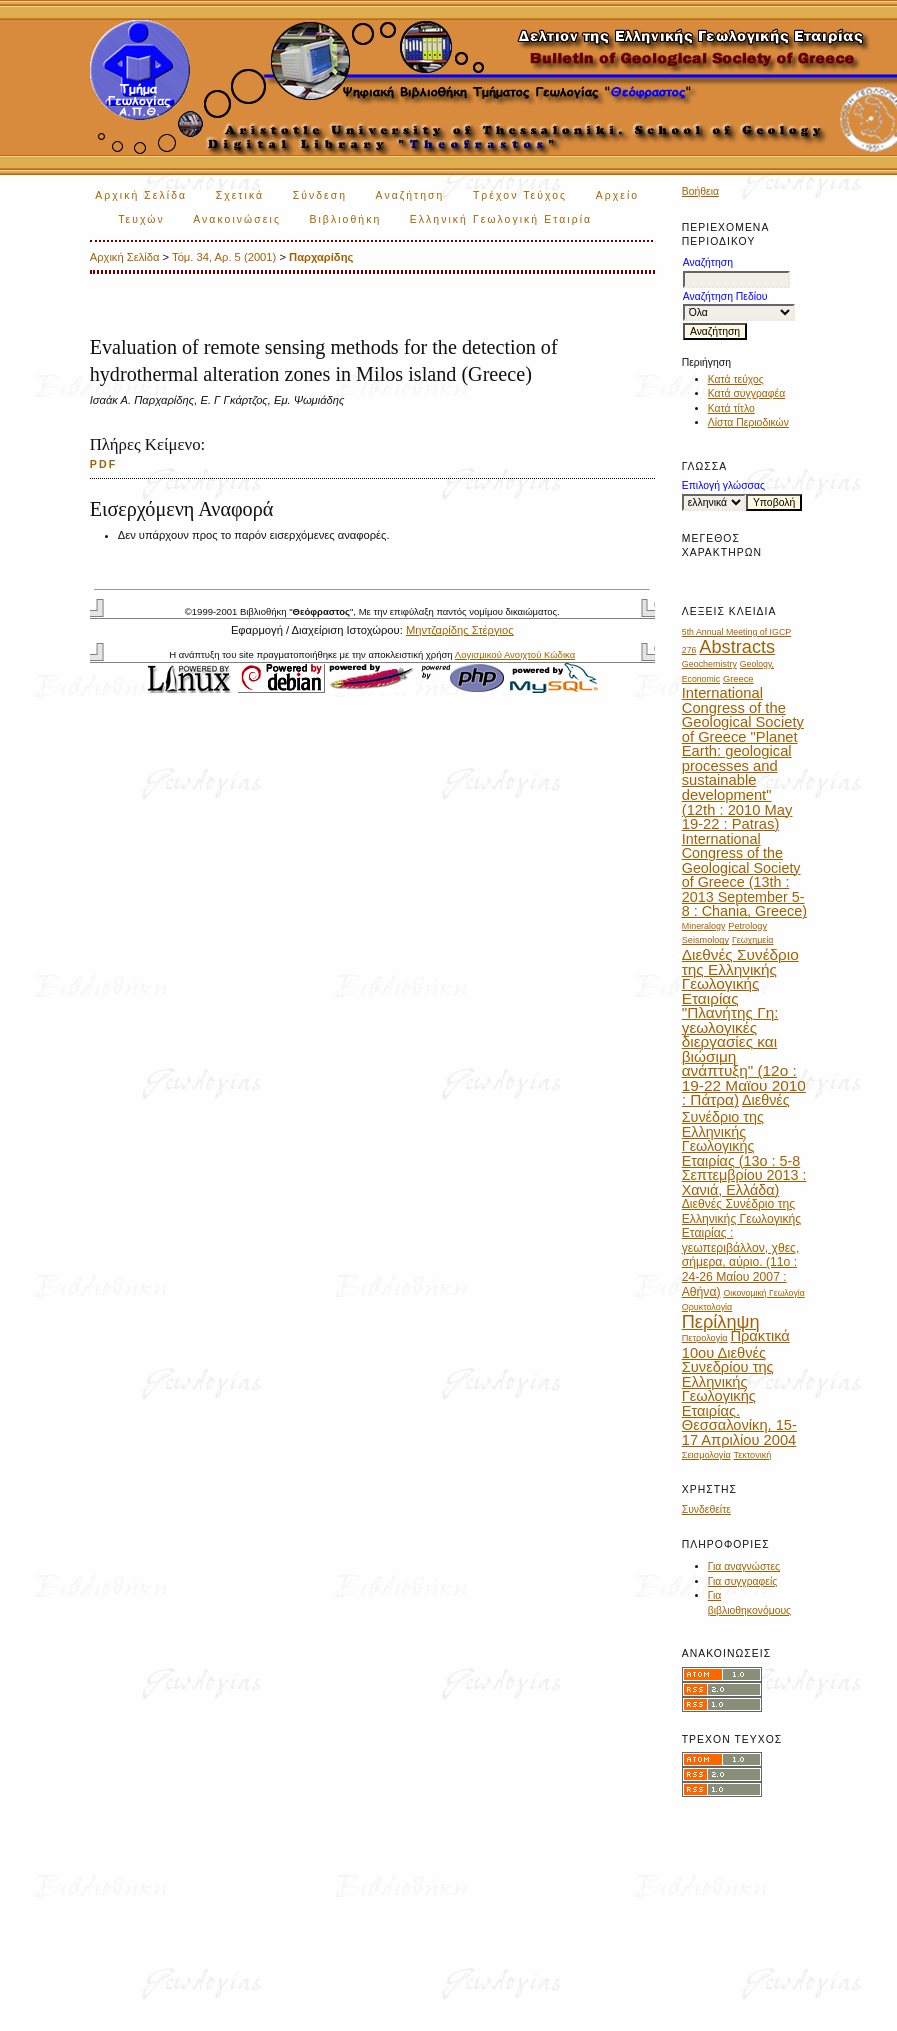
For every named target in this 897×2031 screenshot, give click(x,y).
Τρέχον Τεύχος (520, 195)
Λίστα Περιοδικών (748, 422)
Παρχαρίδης (321, 257)
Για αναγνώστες (744, 1566)
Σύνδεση (320, 195)
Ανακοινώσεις (237, 219)
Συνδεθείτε (706, 1509)
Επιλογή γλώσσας (723, 485)
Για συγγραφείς (743, 1581)
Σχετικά (240, 195)
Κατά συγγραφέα (746, 393)
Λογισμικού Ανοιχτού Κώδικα (515, 654)
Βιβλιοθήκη (345, 219)
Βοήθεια (700, 191)
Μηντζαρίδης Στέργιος (460, 630)
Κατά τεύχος (736, 379)
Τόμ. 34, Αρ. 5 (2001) (224, 257)
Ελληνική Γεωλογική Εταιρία (501, 219)
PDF (104, 464)
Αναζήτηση (410, 195)
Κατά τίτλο (731, 408)
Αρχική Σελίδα (141, 195)
